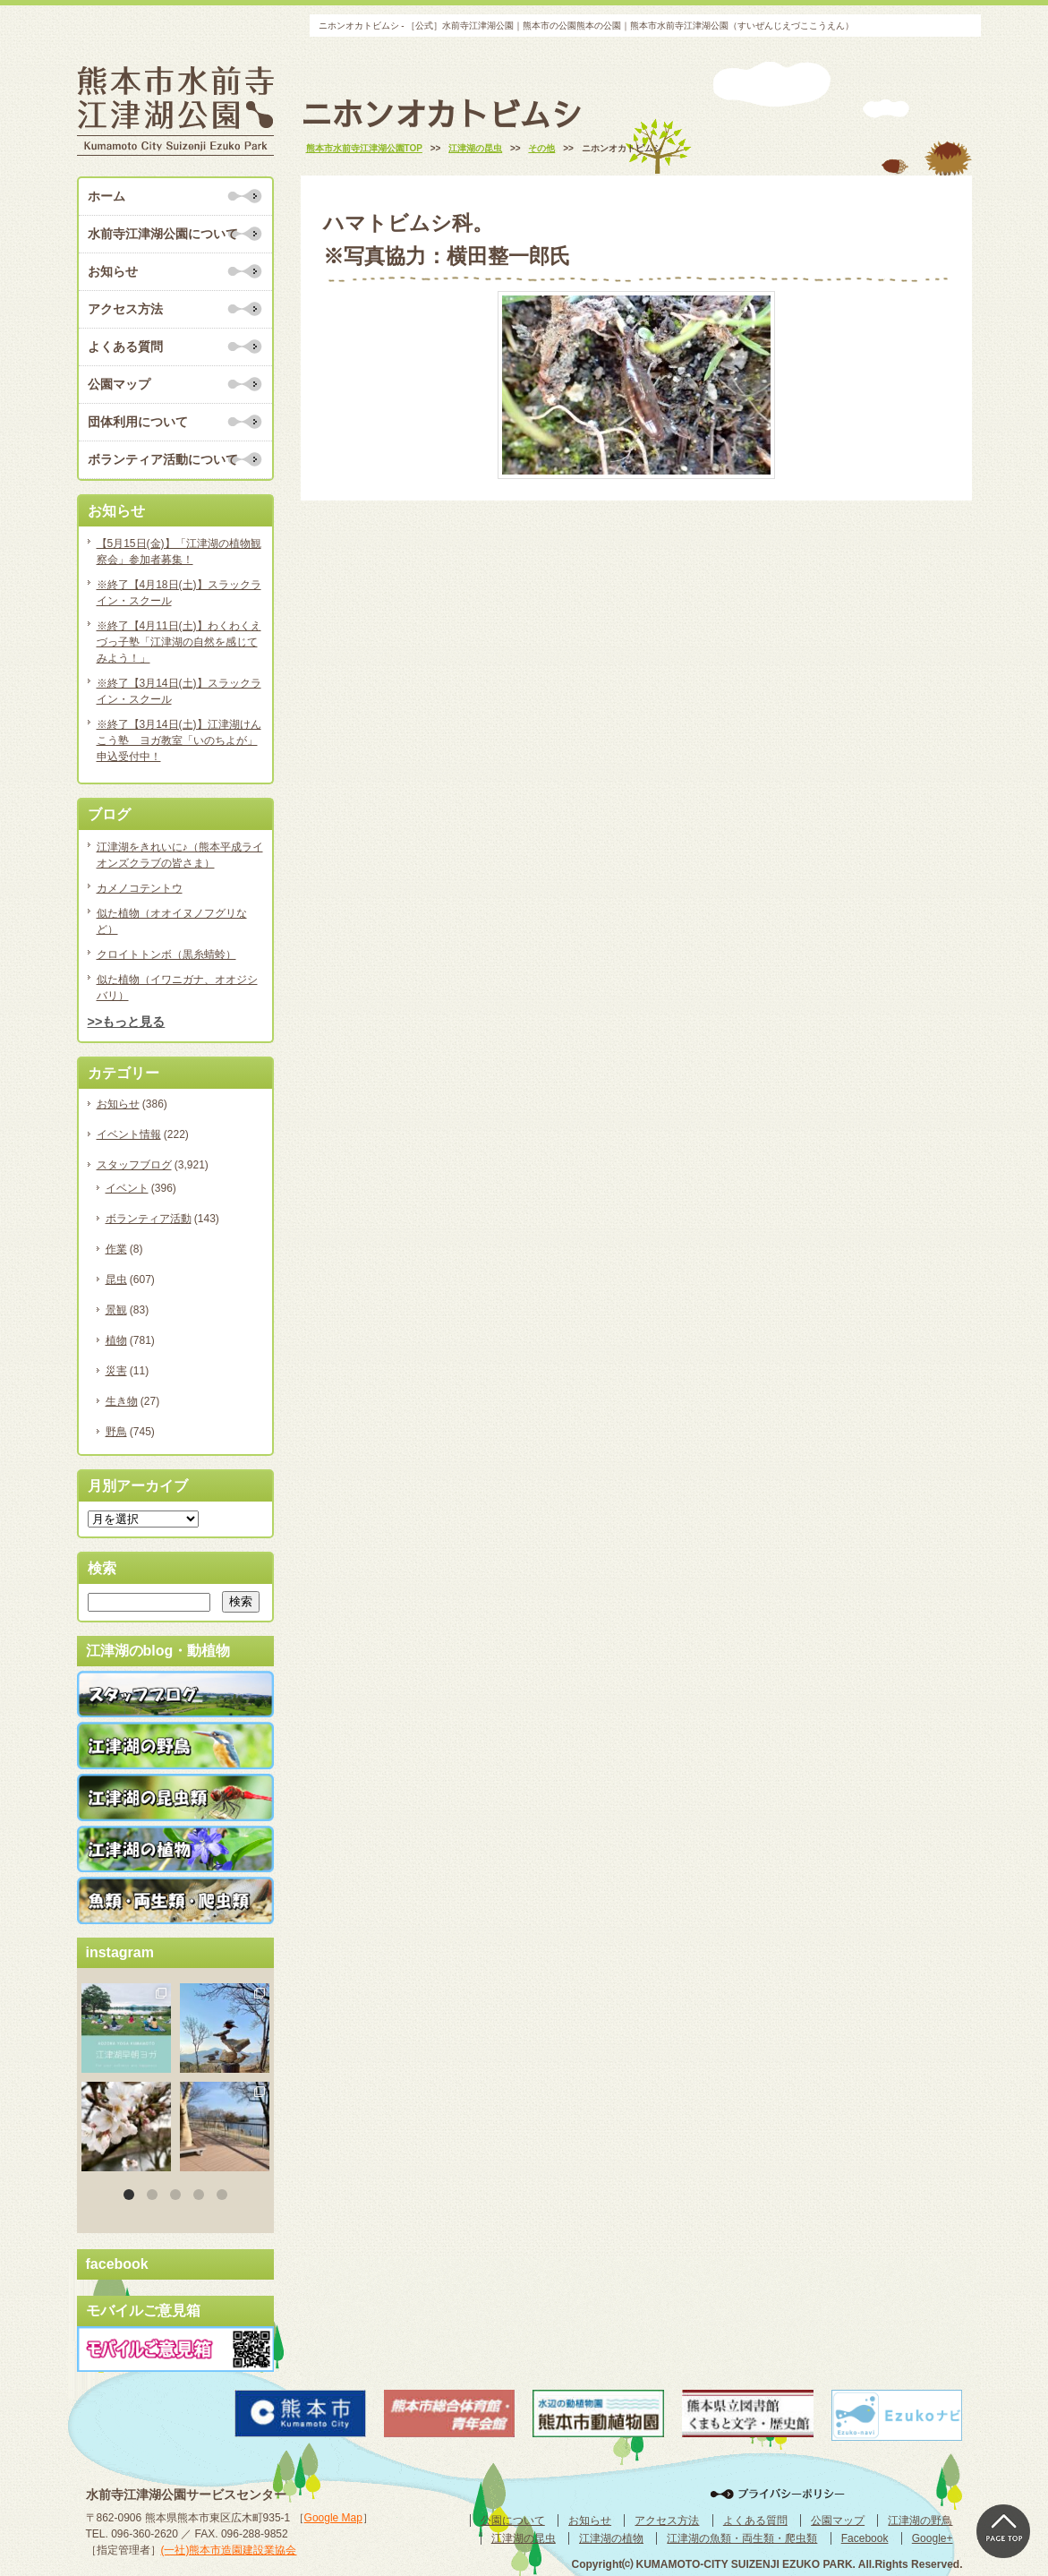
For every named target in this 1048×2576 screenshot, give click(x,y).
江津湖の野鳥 (920, 2520)
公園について (513, 2520)
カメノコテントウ (140, 888)
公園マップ (119, 384)
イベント (127, 1188)
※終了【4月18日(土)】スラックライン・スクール (179, 592)
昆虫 (116, 1279)
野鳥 (116, 1431)
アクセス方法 (125, 309)
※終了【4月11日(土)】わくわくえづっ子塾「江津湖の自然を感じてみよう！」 (179, 642)
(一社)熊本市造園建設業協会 (229, 2550)
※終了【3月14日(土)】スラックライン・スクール (179, 691)
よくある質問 (125, 346)
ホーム (106, 196)
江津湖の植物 (611, 2538)
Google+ (932, 2538)
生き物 (122, 1401)
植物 (116, 1340)
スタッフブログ (134, 1165)
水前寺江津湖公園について (163, 234)
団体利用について (138, 422)
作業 (116, 1249)
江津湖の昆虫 (523, 2538)
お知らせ (113, 271)
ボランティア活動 (149, 1218)
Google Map (333, 2518)
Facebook (865, 2538)
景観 (116, 1310)
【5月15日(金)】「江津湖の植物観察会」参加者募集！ (179, 551)
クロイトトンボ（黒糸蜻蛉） (166, 954)
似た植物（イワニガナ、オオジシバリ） (177, 987)
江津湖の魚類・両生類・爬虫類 (742, 2538)
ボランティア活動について (163, 459)
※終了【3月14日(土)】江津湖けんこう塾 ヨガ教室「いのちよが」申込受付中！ (179, 740)
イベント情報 (129, 1134)
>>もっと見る (127, 1021)
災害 (116, 1371)
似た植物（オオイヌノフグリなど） (172, 921)
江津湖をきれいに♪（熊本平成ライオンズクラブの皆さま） (180, 855)
